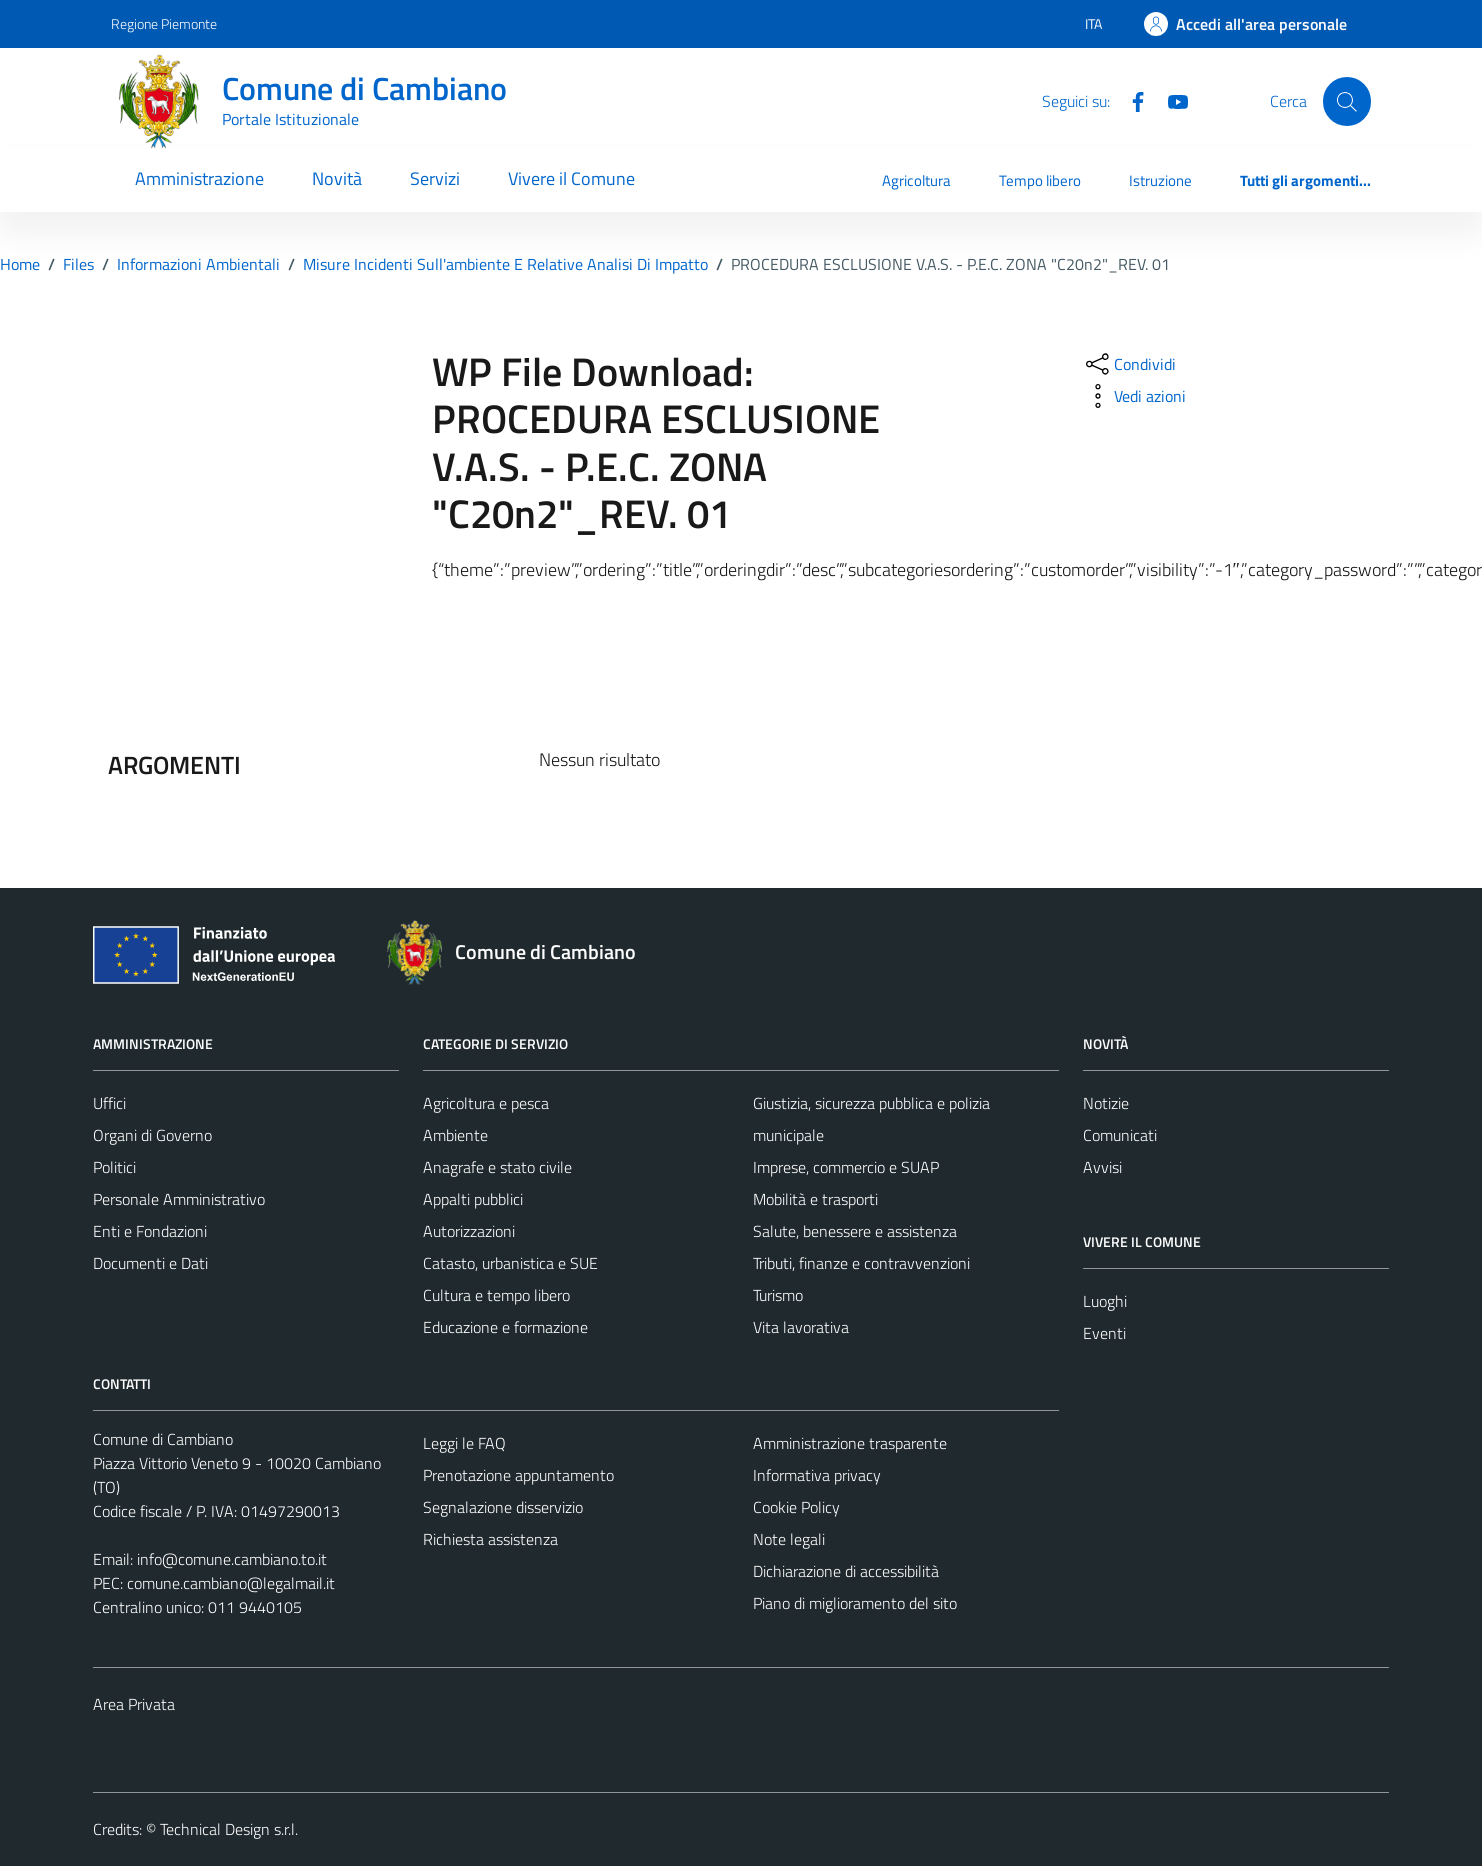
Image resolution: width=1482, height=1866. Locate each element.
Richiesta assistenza (490, 1539)
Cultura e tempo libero (496, 1295)
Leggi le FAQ (464, 1443)
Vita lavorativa (801, 1327)
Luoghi (1105, 1301)
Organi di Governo (152, 1135)
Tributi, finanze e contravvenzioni (861, 1263)
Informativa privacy (817, 1475)
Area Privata (134, 1704)
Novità (337, 178)
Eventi (1104, 1333)
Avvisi (1102, 1167)
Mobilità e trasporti (815, 1199)
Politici (114, 1167)
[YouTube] (1170, 100)
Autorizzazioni (469, 1231)
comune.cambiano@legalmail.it (231, 1583)
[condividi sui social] (1129, 364)
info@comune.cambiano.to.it (232, 1559)
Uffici (109, 1103)
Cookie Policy (796, 1507)
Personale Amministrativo (179, 1199)
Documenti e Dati (150, 1263)
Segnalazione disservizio (503, 1507)
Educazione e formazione (505, 1327)
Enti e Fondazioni (150, 1231)
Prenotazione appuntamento (518, 1475)
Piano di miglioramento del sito (855, 1603)
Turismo (778, 1295)
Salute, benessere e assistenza (855, 1231)
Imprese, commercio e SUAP (846, 1167)
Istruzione (1160, 180)
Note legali (789, 1539)
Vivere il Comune (571, 178)
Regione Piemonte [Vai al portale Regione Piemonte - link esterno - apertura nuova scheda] (164, 23)
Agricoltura (916, 180)
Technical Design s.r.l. (229, 1829)
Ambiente (455, 1135)
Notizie (1106, 1103)
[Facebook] (1130, 100)
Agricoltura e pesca (486, 1103)
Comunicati (1120, 1135)
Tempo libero (1040, 180)
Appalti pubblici (473, 1199)
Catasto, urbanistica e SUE (510, 1263)
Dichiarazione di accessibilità (846, 1571)
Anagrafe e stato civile (497, 1167)
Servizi (435, 178)
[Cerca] (1347, 101)
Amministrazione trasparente (850, 1443)
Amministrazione (199, 178)
